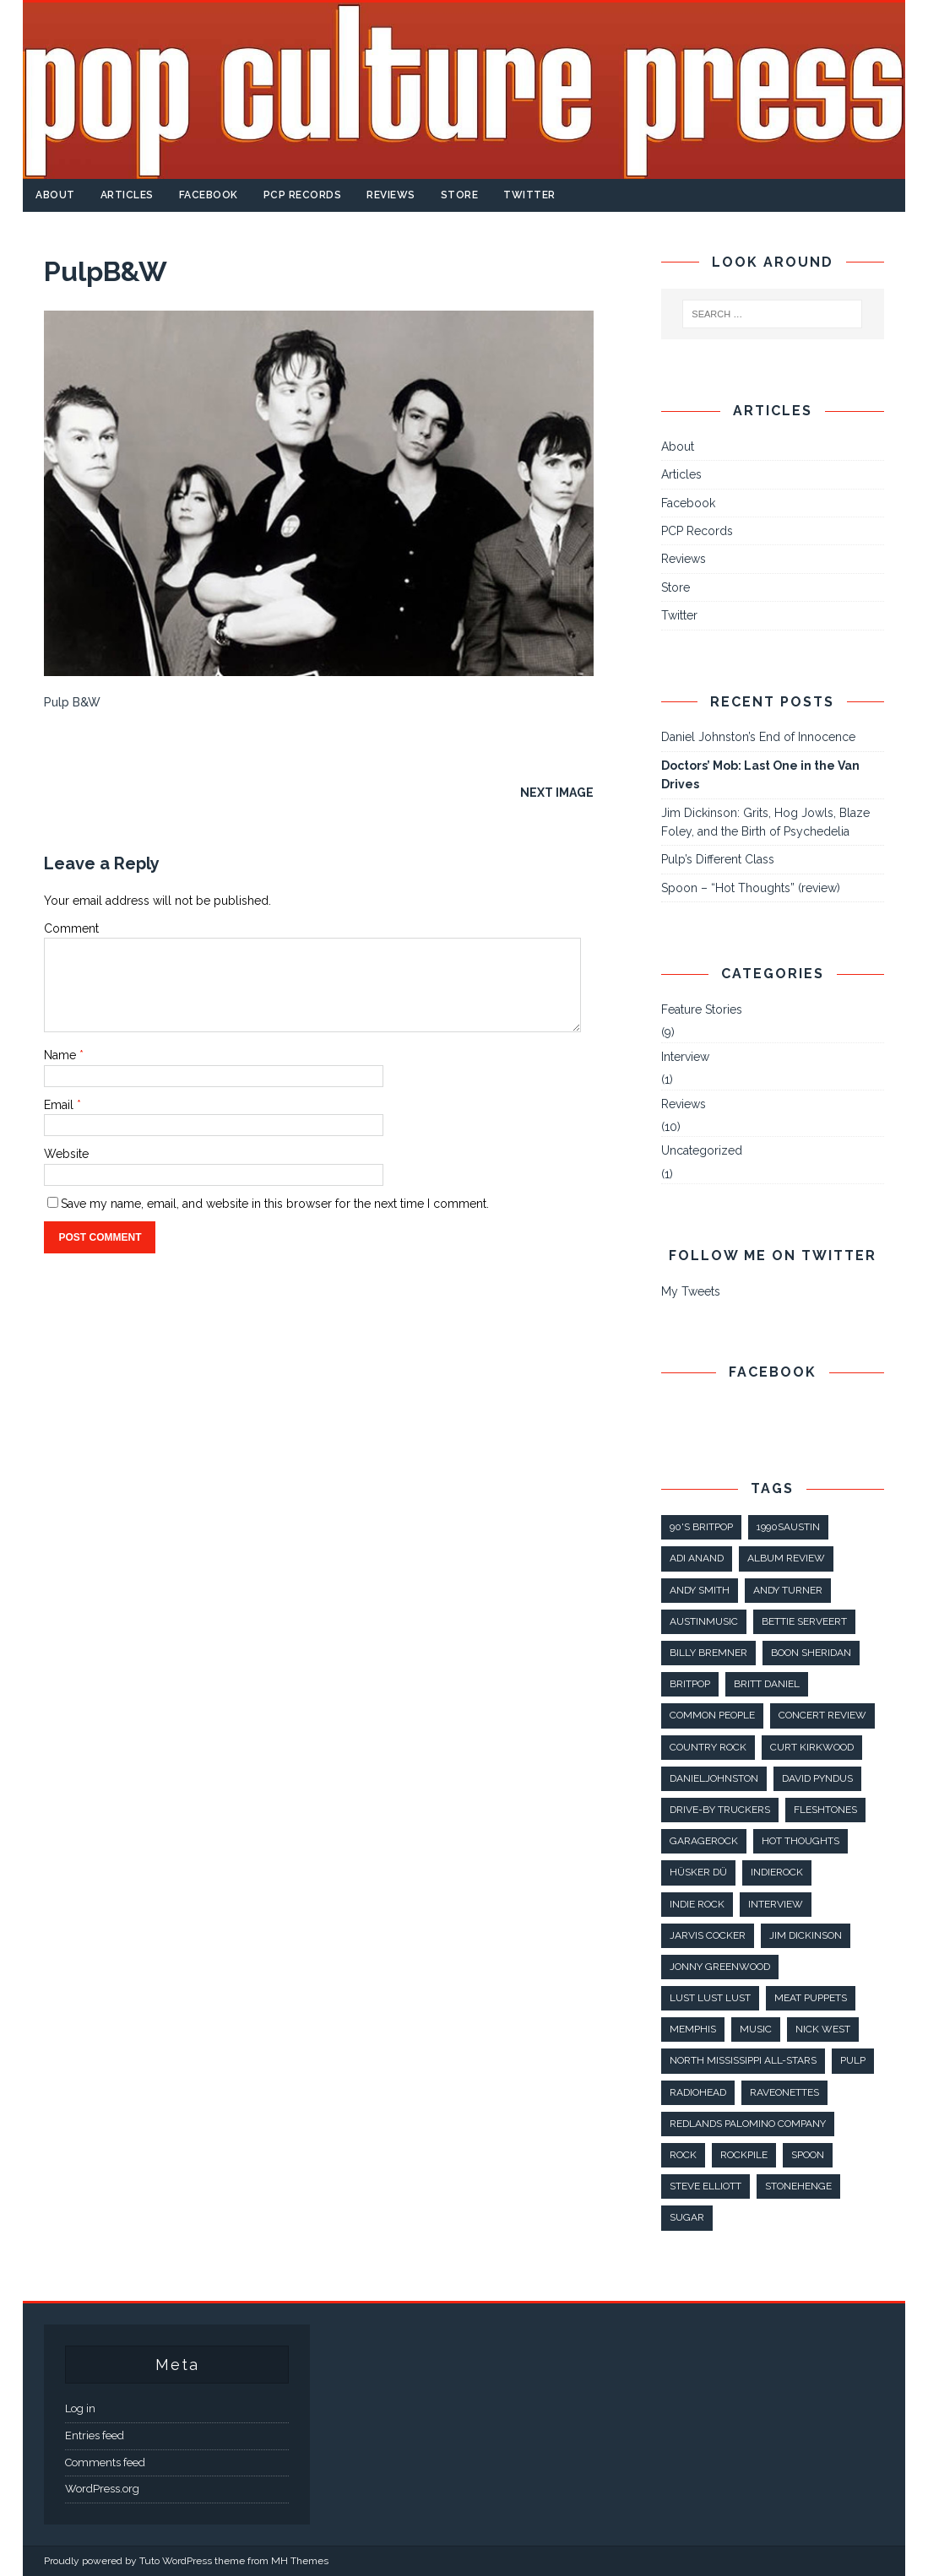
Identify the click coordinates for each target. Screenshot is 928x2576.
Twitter (529, 195)
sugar (687, 2217)
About (55, 195)
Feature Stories (701, 1009)
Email (60, 1105)
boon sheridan (811, 1653)
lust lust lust (710, 1998)
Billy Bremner (708, 1653)
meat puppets (810, 1998)
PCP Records (302, 195)
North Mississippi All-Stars (743, 2060)
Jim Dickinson (805, 1935)
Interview (685, 1056)
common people (712, 1715)
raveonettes (784, 2092)
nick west (822, 2029)
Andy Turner (787, 1590)
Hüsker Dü (698, 1872)
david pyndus (817, 1778)
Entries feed (94, 2435)
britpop (690, 1684)
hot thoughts (800, 1841)
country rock (708, 1747)
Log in (80, 2408)
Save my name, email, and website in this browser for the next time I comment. (275, 1203)
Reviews (390, 195)
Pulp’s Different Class (717, 859)
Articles (127, 195)
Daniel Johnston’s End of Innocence (758, 737)
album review (786, 1558)
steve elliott (705, 2186)
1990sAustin (788, 1527)
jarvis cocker (708, 1935)
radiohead (698, 2092)
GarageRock (704, 1841)
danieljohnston (714, 1778)
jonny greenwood (720, 1967)
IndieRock (777, 1872)
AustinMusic (704, 1621)
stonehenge (798, 2186)
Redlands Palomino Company (748, 2124)
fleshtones (825, 1810)
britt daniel (767, 1684)
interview (775, 1904)
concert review (822, 1715)
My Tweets (690, 1291)
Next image (557, 792)
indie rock (697, 1904)
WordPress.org (102, 2488)
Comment (71, 928)
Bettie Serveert (804, 1621)
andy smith (700, 1590)
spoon (807, 2155)
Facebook (208, 195)
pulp (853, 2060)
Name (61, 1055)
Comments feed (105, 2462)
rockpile (744, 2155)
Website (66, 1154)
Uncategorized (701, 1150)
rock (683, 2155)
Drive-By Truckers (720, 1810)
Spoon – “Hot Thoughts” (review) (750, 888)
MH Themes (299, 2561)
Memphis (693, 2029)
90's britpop (701, 1527)
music (756, 2029)
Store (460, 195)
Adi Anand (697, 1558)
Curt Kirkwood (812, 1747)
